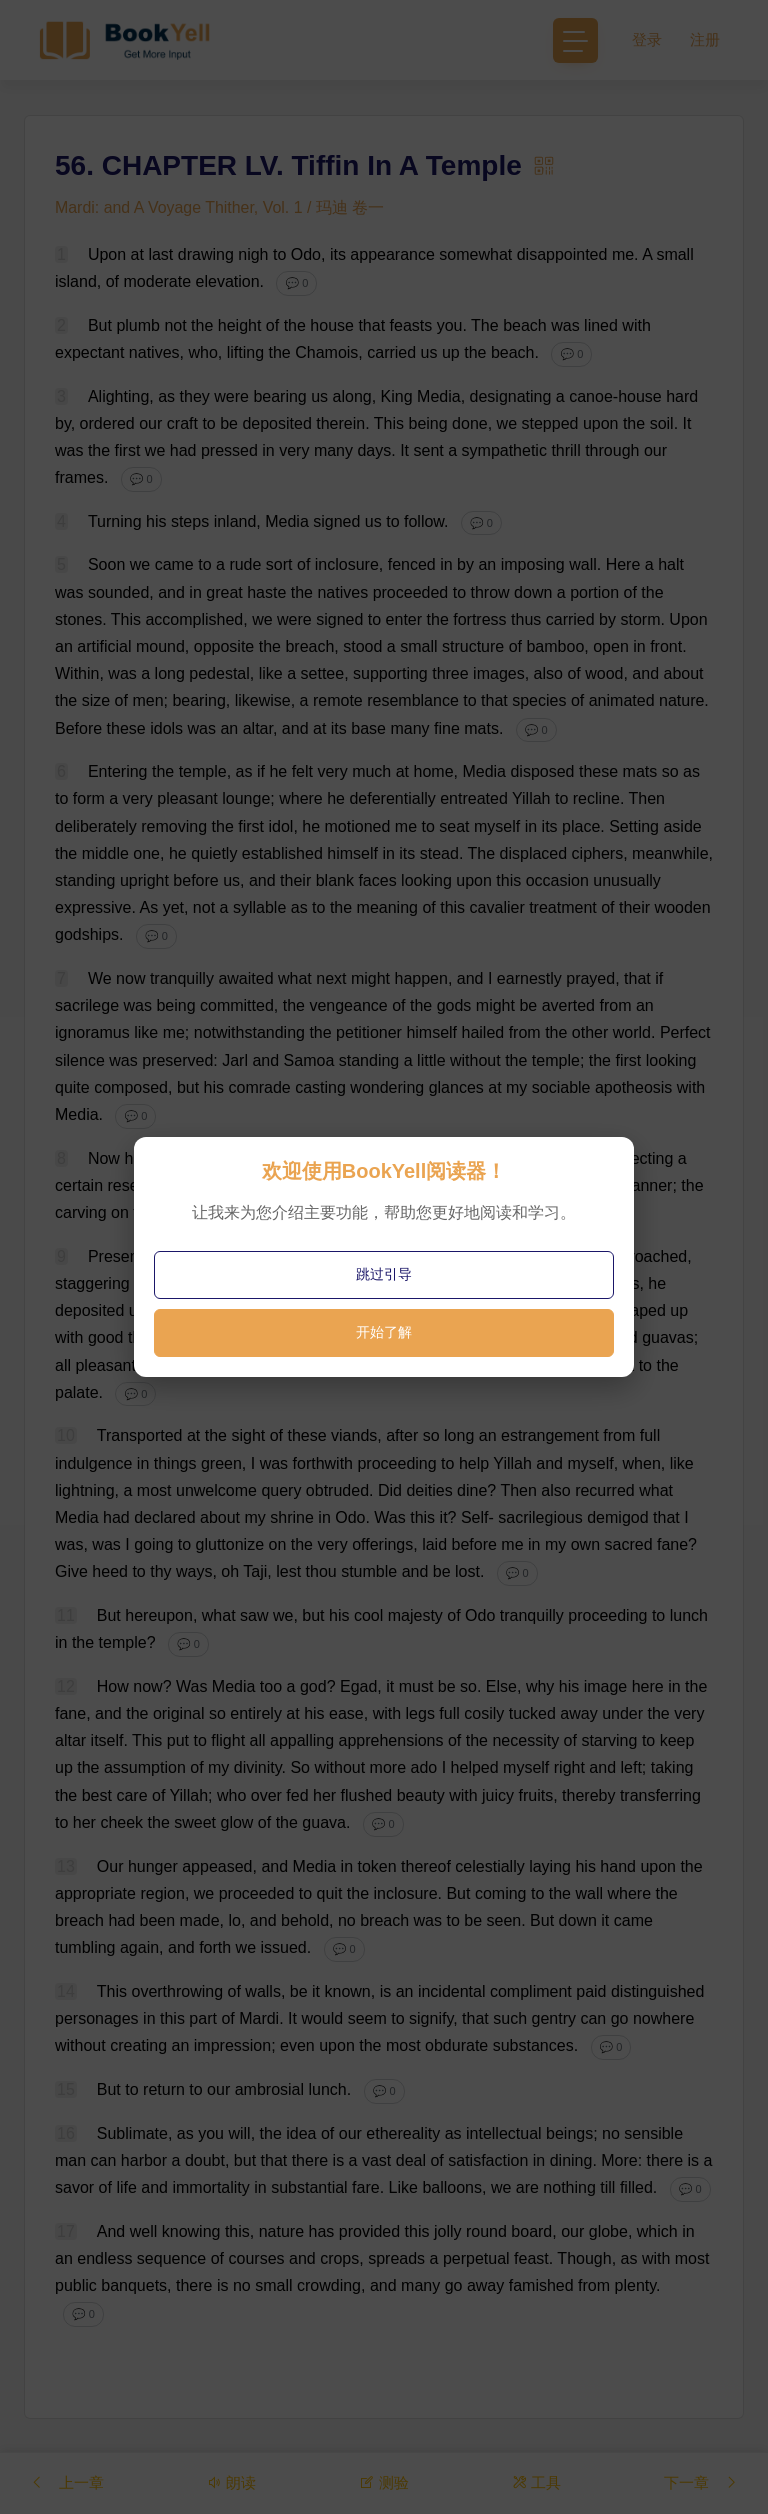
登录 (647, 39)
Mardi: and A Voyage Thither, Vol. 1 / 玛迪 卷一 (220, 207)
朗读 (233, 2482)
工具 (535, 2482)
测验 (384, 2482)
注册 (705, 39)
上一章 (69, 2482)
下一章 (699, 2482)
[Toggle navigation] (575, 40)
